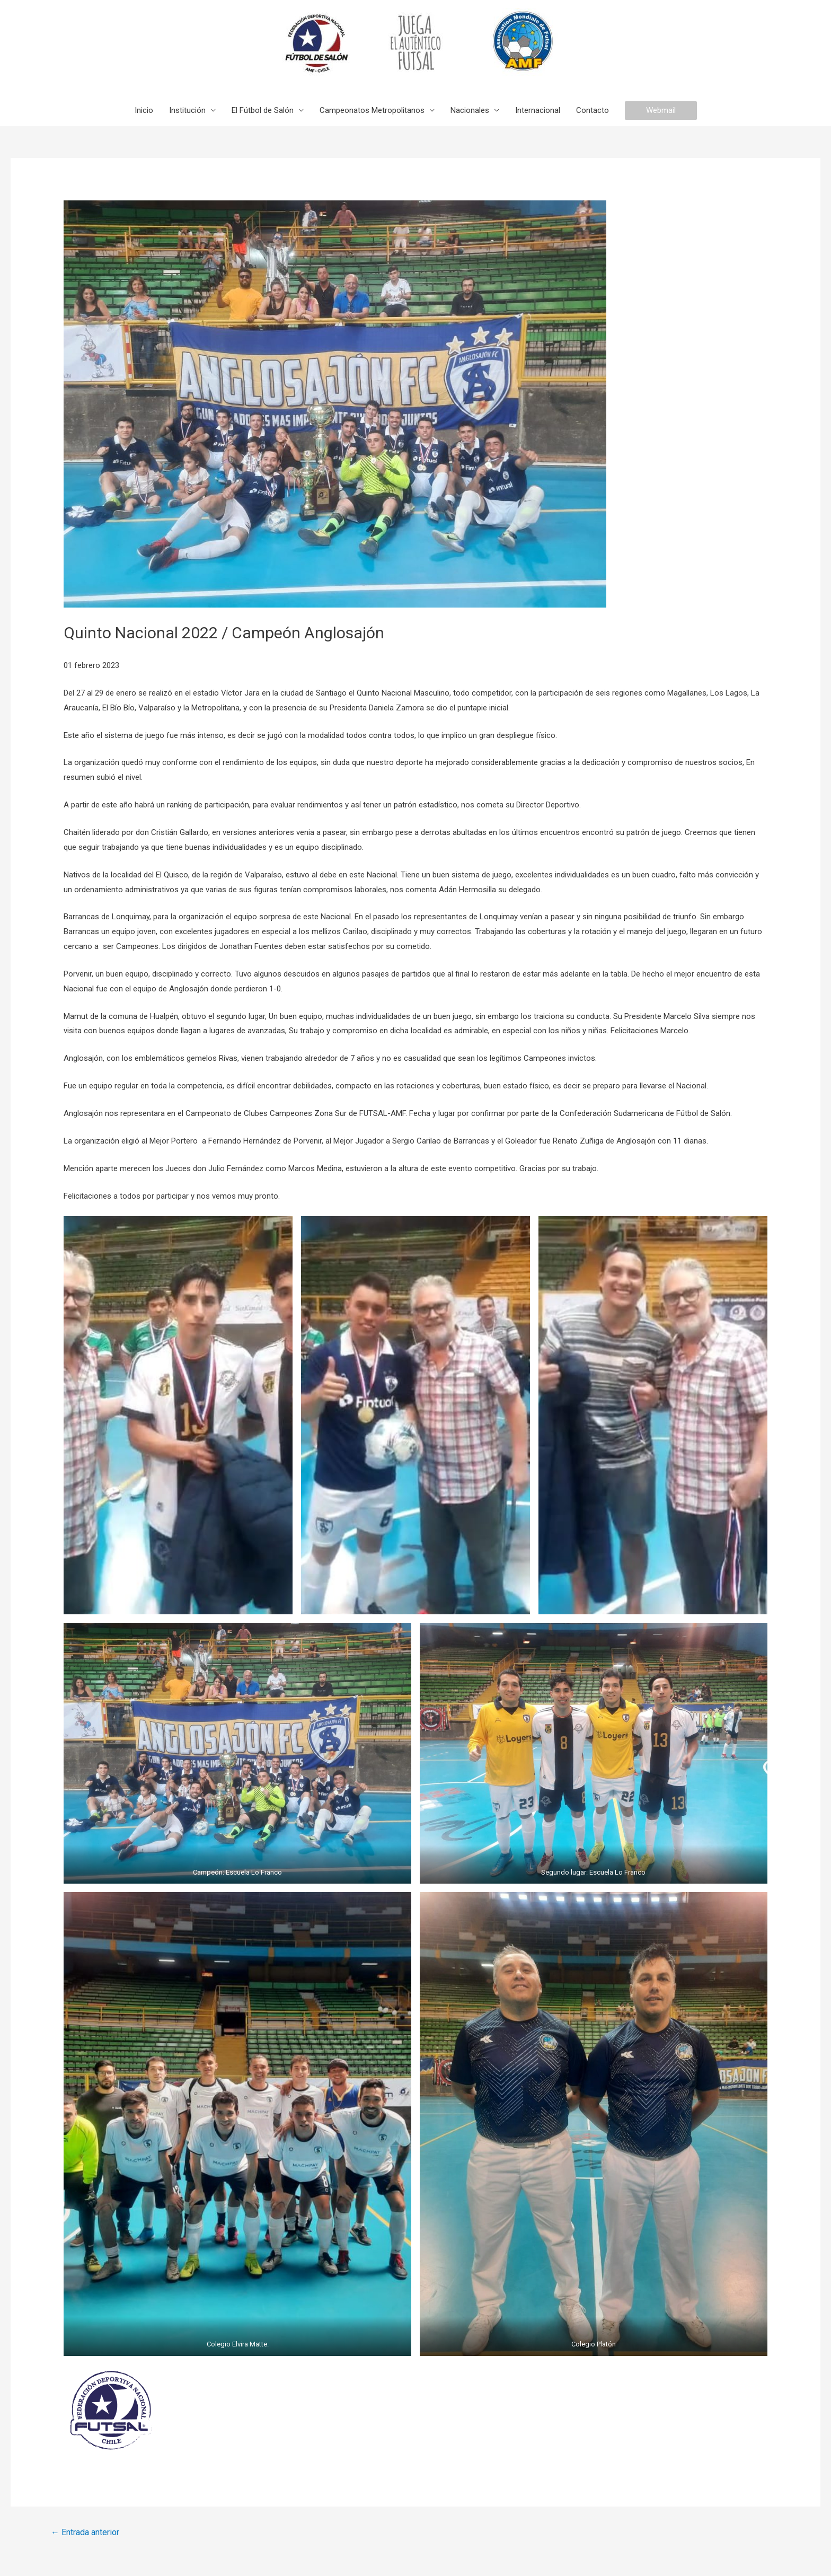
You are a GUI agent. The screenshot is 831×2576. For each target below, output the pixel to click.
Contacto (592, 110)
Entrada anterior (85, 2532)
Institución (187, 110)
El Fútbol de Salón (263, 110)
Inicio (144, 110)
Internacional (537, 110)
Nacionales (469, 110)
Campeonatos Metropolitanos (372, 110)
